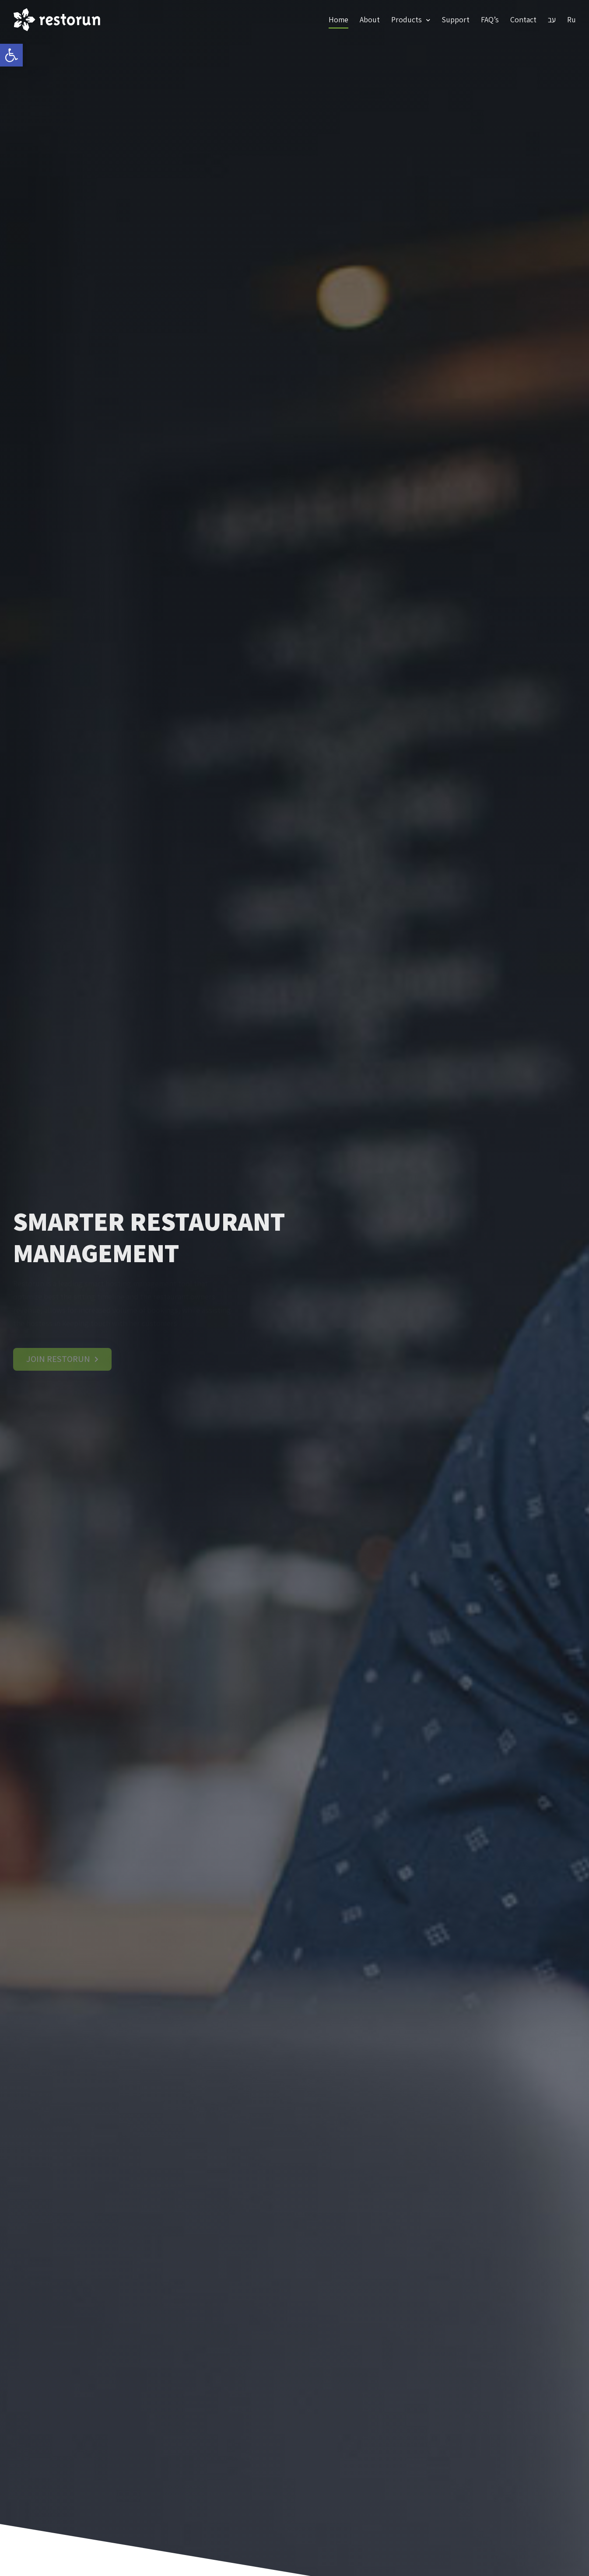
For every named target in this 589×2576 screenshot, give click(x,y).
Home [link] (338, 19)
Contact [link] (523, 19)
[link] (11, 55)
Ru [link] (571, 19)
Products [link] (410, 20)
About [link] (370, 19)
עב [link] (552, 19)
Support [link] (456, 19)
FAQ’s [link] (490, 19)
